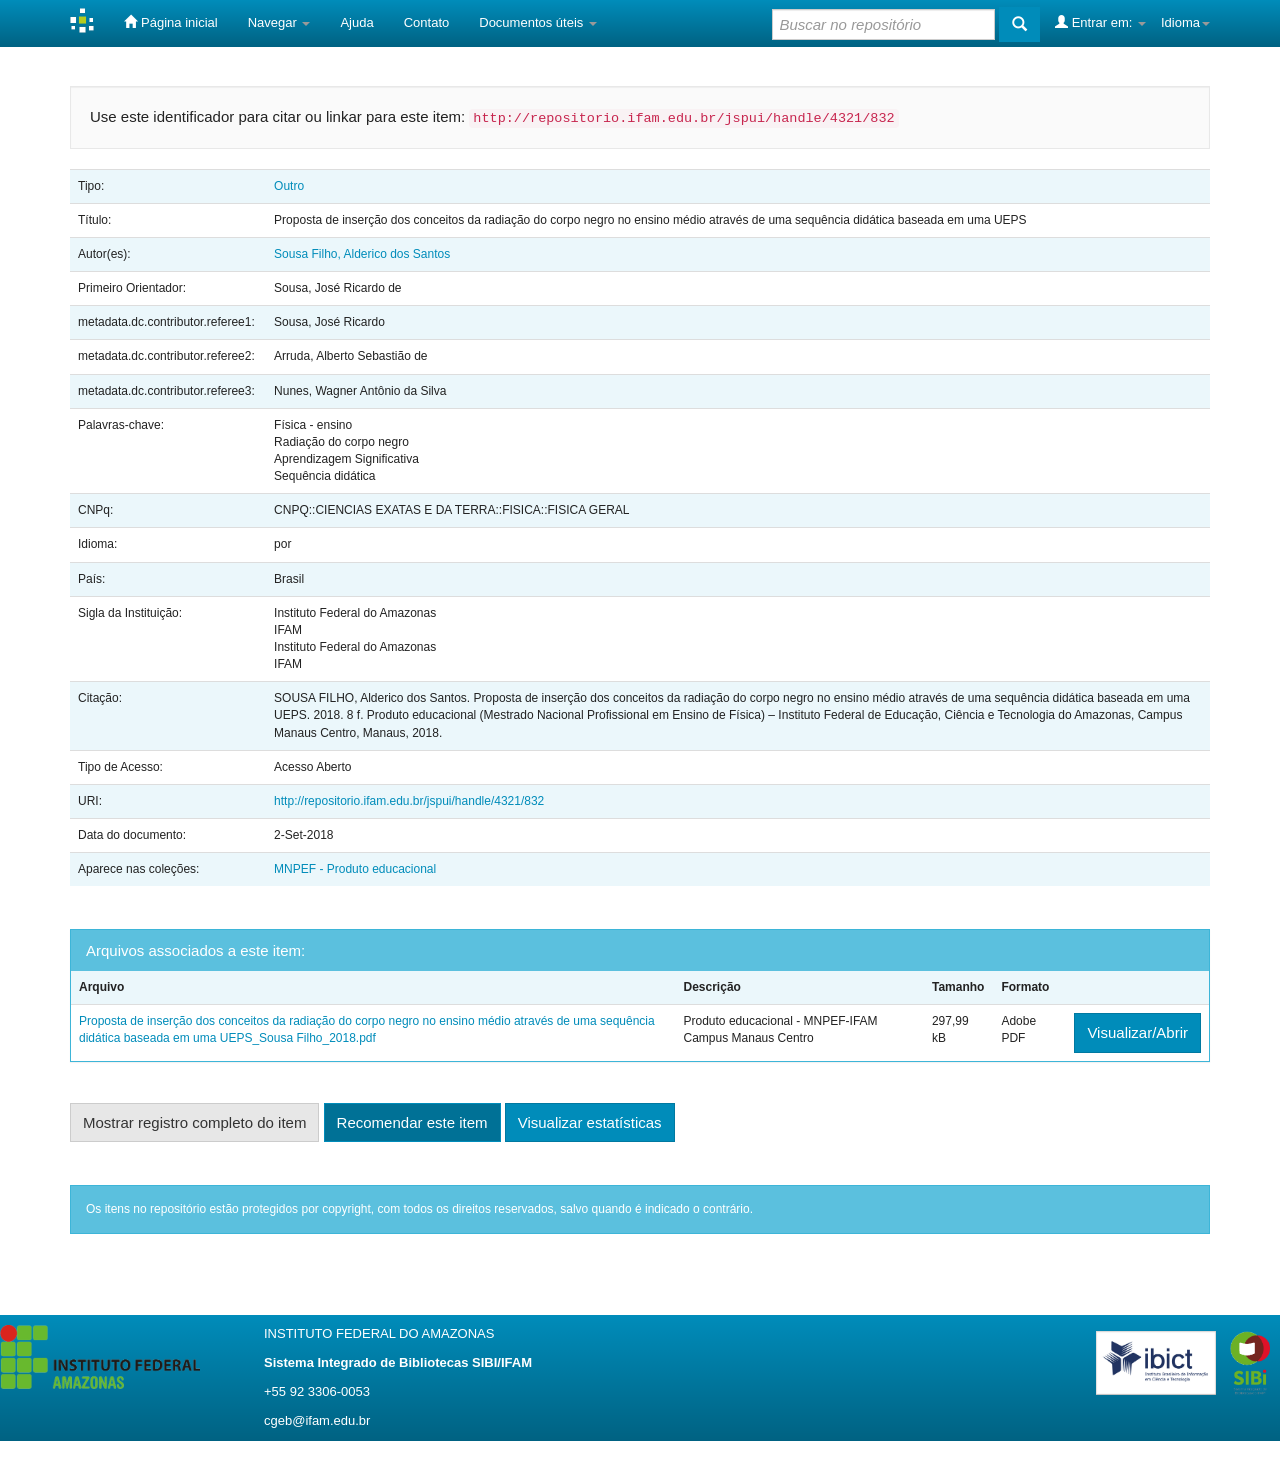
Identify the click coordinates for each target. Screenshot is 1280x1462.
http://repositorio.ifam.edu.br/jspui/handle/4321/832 (409, 801)
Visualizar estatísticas (590, 1122)
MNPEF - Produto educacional (355, 869)
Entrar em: (1100, 22)
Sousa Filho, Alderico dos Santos (362, 254)
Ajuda (356, 22)
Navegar (279, 22)
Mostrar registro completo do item (194, 1122)
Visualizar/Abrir (1137, 1032)
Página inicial (170, 22)
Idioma (1185, 22)
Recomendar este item (412, 1122)
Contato (427, 22)
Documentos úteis (538, 22)
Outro (289, 186)
